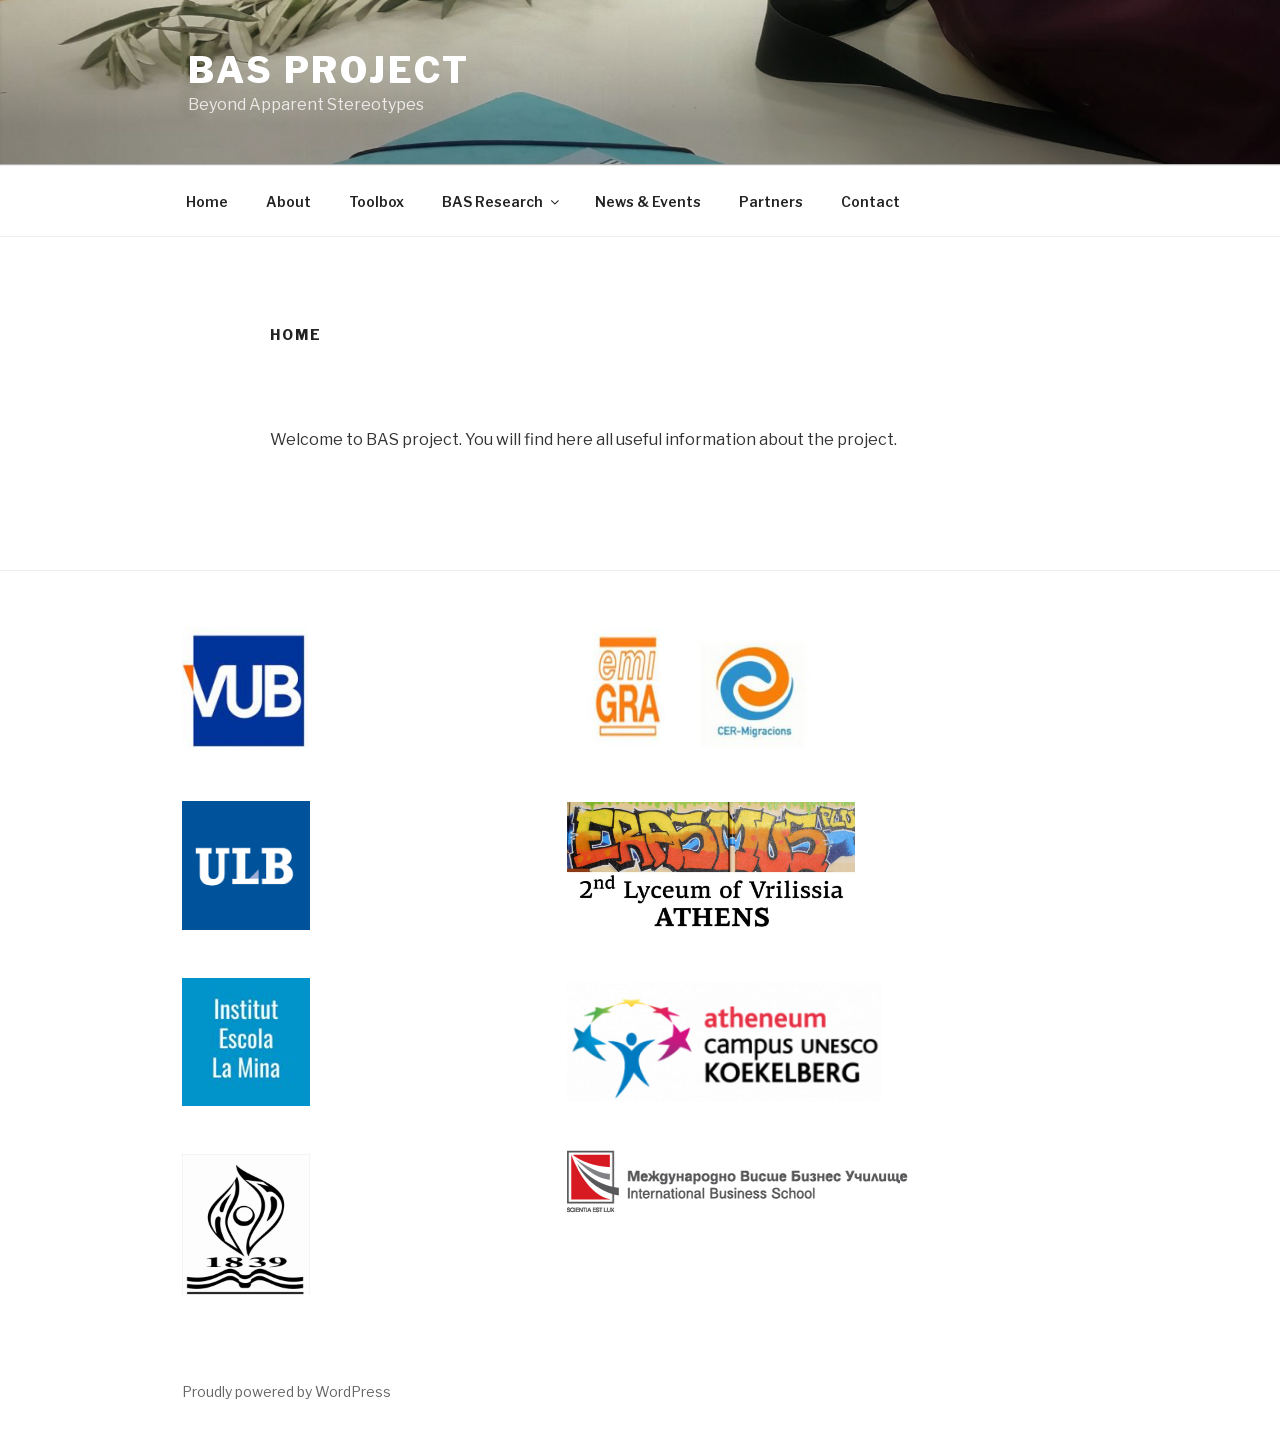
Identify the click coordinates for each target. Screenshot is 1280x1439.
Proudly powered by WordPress (286, 1391)
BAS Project (329, 70)
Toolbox (376, 201)
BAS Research (502, 201)
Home (207, 201)
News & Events (648, 201)
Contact (870, 201)
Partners (771, 201)
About (288, 201)
